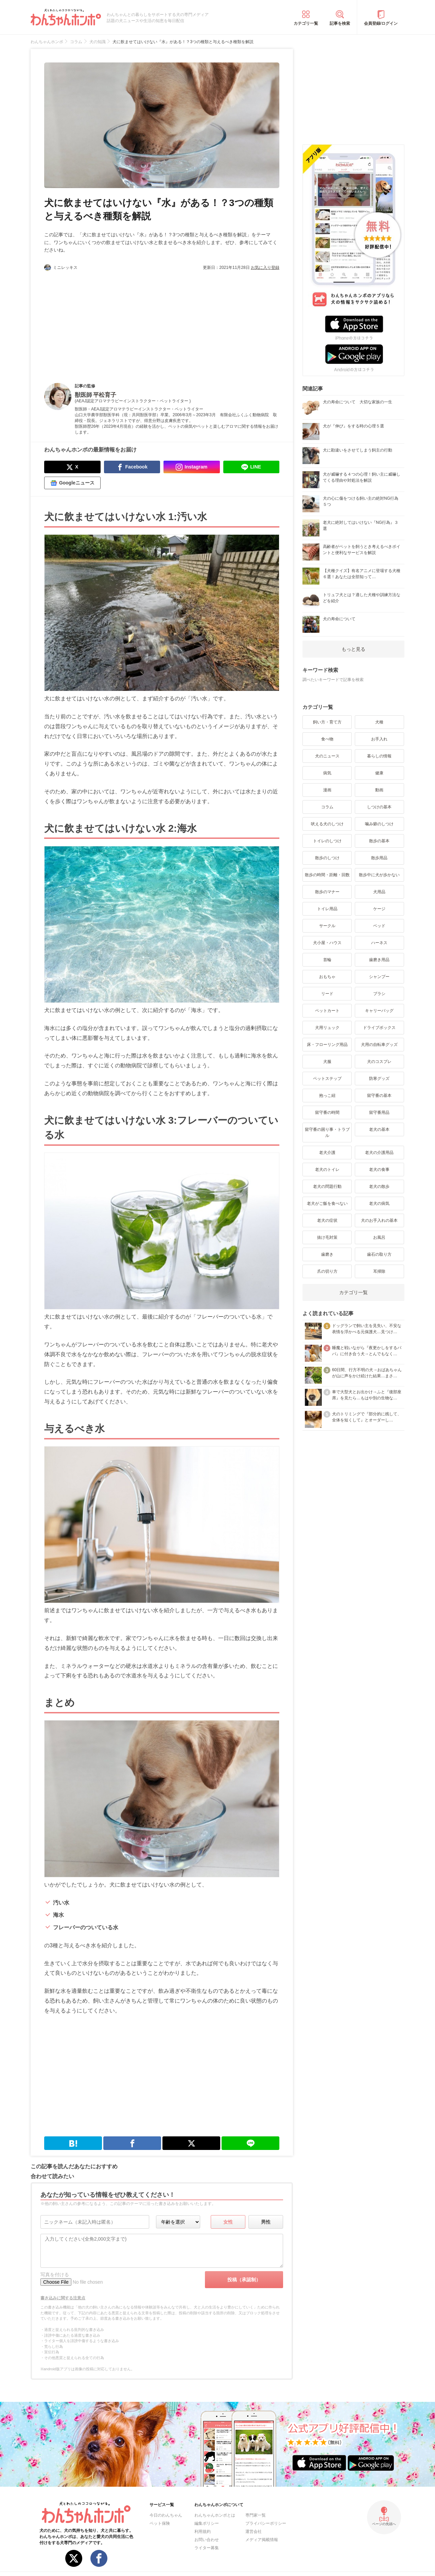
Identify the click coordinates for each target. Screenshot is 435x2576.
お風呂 (379, 1237)
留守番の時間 (327, 1112)
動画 (379, 790)
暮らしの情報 (379, 756)
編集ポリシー (206, 2523)
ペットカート (327, 1010)
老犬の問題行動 (327, 1186)
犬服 (327, 1061)
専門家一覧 (255, 2515)
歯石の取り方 (379, 1254)
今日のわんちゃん (166, 2515)
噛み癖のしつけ (379, 824)
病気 (327, 773)
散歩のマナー (327, 891)
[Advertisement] (103, 321)
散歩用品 (379, 857)
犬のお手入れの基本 (379, 1220)
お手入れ (379, 739)
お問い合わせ (206, 2539)
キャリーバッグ (379, 1010)
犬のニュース (327, 756)
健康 (379, 773)
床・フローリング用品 (327, 1044)
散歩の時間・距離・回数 (327, 874)
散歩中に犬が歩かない (379, 874)
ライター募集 (206, 2547)
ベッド (379, 925)
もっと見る (353, 649)
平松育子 (104, 395)
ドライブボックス (379, 1027)
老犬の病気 (379, 1203)
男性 (266, 2222)
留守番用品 (379, 1112)
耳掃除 (379, 1271)
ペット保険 (160, 2523)
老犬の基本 (379, 1129)
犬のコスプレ (379, 1061)
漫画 (327, 790)
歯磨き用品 (379, 959)
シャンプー (379, 976)
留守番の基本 (379, 1095)
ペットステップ (327, 1078)
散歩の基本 (379, 841)
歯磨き (327, 1254)
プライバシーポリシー (265, 2523)
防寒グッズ (379, 1078)
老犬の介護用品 (379, 1152)
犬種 (379, 722)
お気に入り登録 (265, 267)
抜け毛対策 (327, 1237)
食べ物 (327, 739)
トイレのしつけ (327, 841)
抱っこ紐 (327, 1095)
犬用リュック (327, 1027)
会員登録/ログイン (381, 23)
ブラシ (379, 993)
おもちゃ (327, 976)
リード (327, 993)
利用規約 (202, 2531)
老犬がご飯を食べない (327, 1203)
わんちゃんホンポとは (214, 2515)
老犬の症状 (327, 1220)
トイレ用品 (327, 908)
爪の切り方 (327, 1271)
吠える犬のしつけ (327, 824)
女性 (228, 2222)
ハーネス (379, 942)
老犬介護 (327, 1152)
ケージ (379, 908)
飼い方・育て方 (327, 722)
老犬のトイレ (327, 1169)
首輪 (327, 959)
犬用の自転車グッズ (379, 1044)
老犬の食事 (379, 1169)
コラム (327, 807)
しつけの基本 (379, 807)
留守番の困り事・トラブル (327, 1132)
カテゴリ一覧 (306, 23)
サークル (327, 925)
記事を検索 (340, 23)
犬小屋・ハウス (327, 942)
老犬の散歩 (379, 1186)
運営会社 (253, 2531)
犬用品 (379, 891)
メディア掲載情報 (261, 2539)
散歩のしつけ (327, 857)
